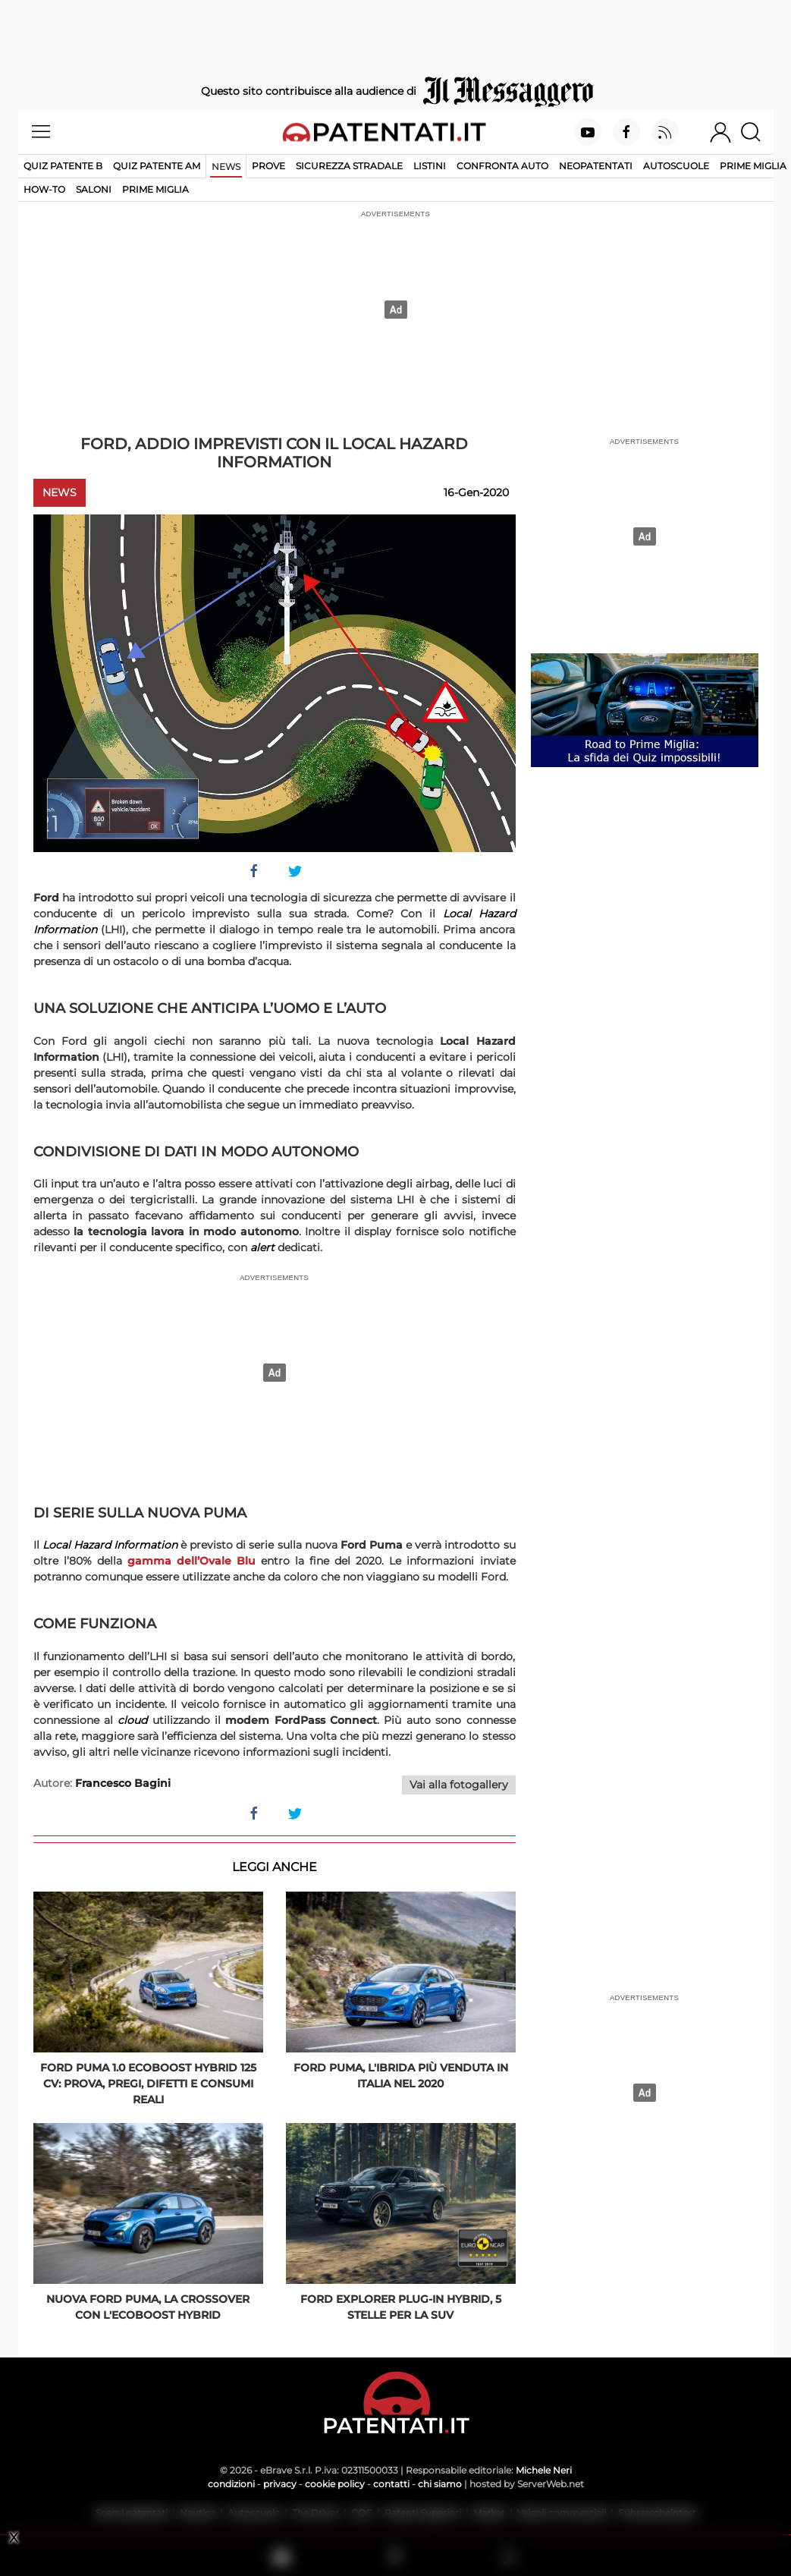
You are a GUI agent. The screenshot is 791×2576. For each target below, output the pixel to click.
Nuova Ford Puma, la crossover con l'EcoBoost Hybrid (148, 2307)
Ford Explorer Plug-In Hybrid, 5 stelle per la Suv (400, 2307)
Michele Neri (544, 2470)
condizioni (231, 2484)
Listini (429, 165)
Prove (268, 165)
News (226, 166)
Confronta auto (502, 165)
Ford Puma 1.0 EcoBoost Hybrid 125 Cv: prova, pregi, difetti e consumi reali (148, 2083)
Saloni (93, 189)
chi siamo (440, 2484)
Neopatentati (595, 165)
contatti (391, 2484)
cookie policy (335, 2484)
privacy (280, 2484)
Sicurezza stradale (349, 165)
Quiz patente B (63, 165)
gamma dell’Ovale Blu (191, 1561)
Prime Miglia (753, 165)
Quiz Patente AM (156, 165)
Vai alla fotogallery (459, 1784)
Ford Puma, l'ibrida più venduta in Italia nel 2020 (400, 2075)
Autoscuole (676, 165)
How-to (44, 189)
